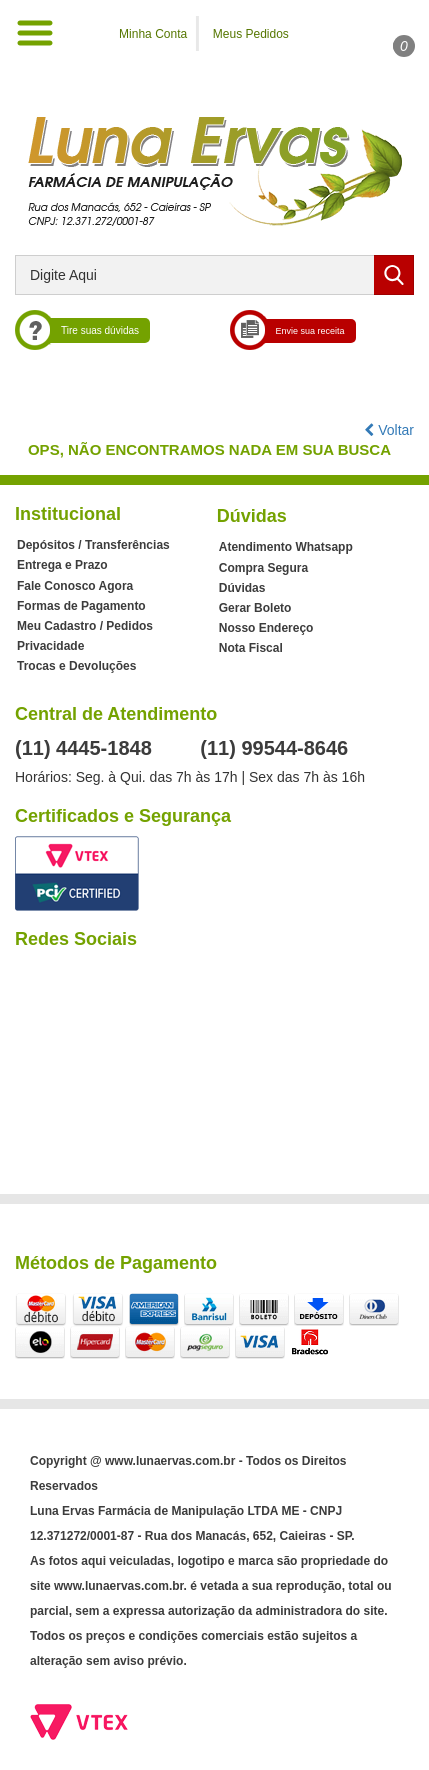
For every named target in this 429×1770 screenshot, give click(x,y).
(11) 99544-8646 (274, 748)
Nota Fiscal (251, 648)
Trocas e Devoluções (76, 666)
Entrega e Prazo (62, 565)
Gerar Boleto (255, 608)
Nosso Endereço (266, 628)
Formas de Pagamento (81, 606)
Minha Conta (153, 34)
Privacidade (50, 646)
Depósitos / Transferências (93, 545)
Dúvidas (242, 588)
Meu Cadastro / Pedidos (85, 626)
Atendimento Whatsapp (286, 547)
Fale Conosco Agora (75, 586)
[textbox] (214, 275)
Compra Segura (263, 568)
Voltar (389, 430)
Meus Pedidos (251, 34)
